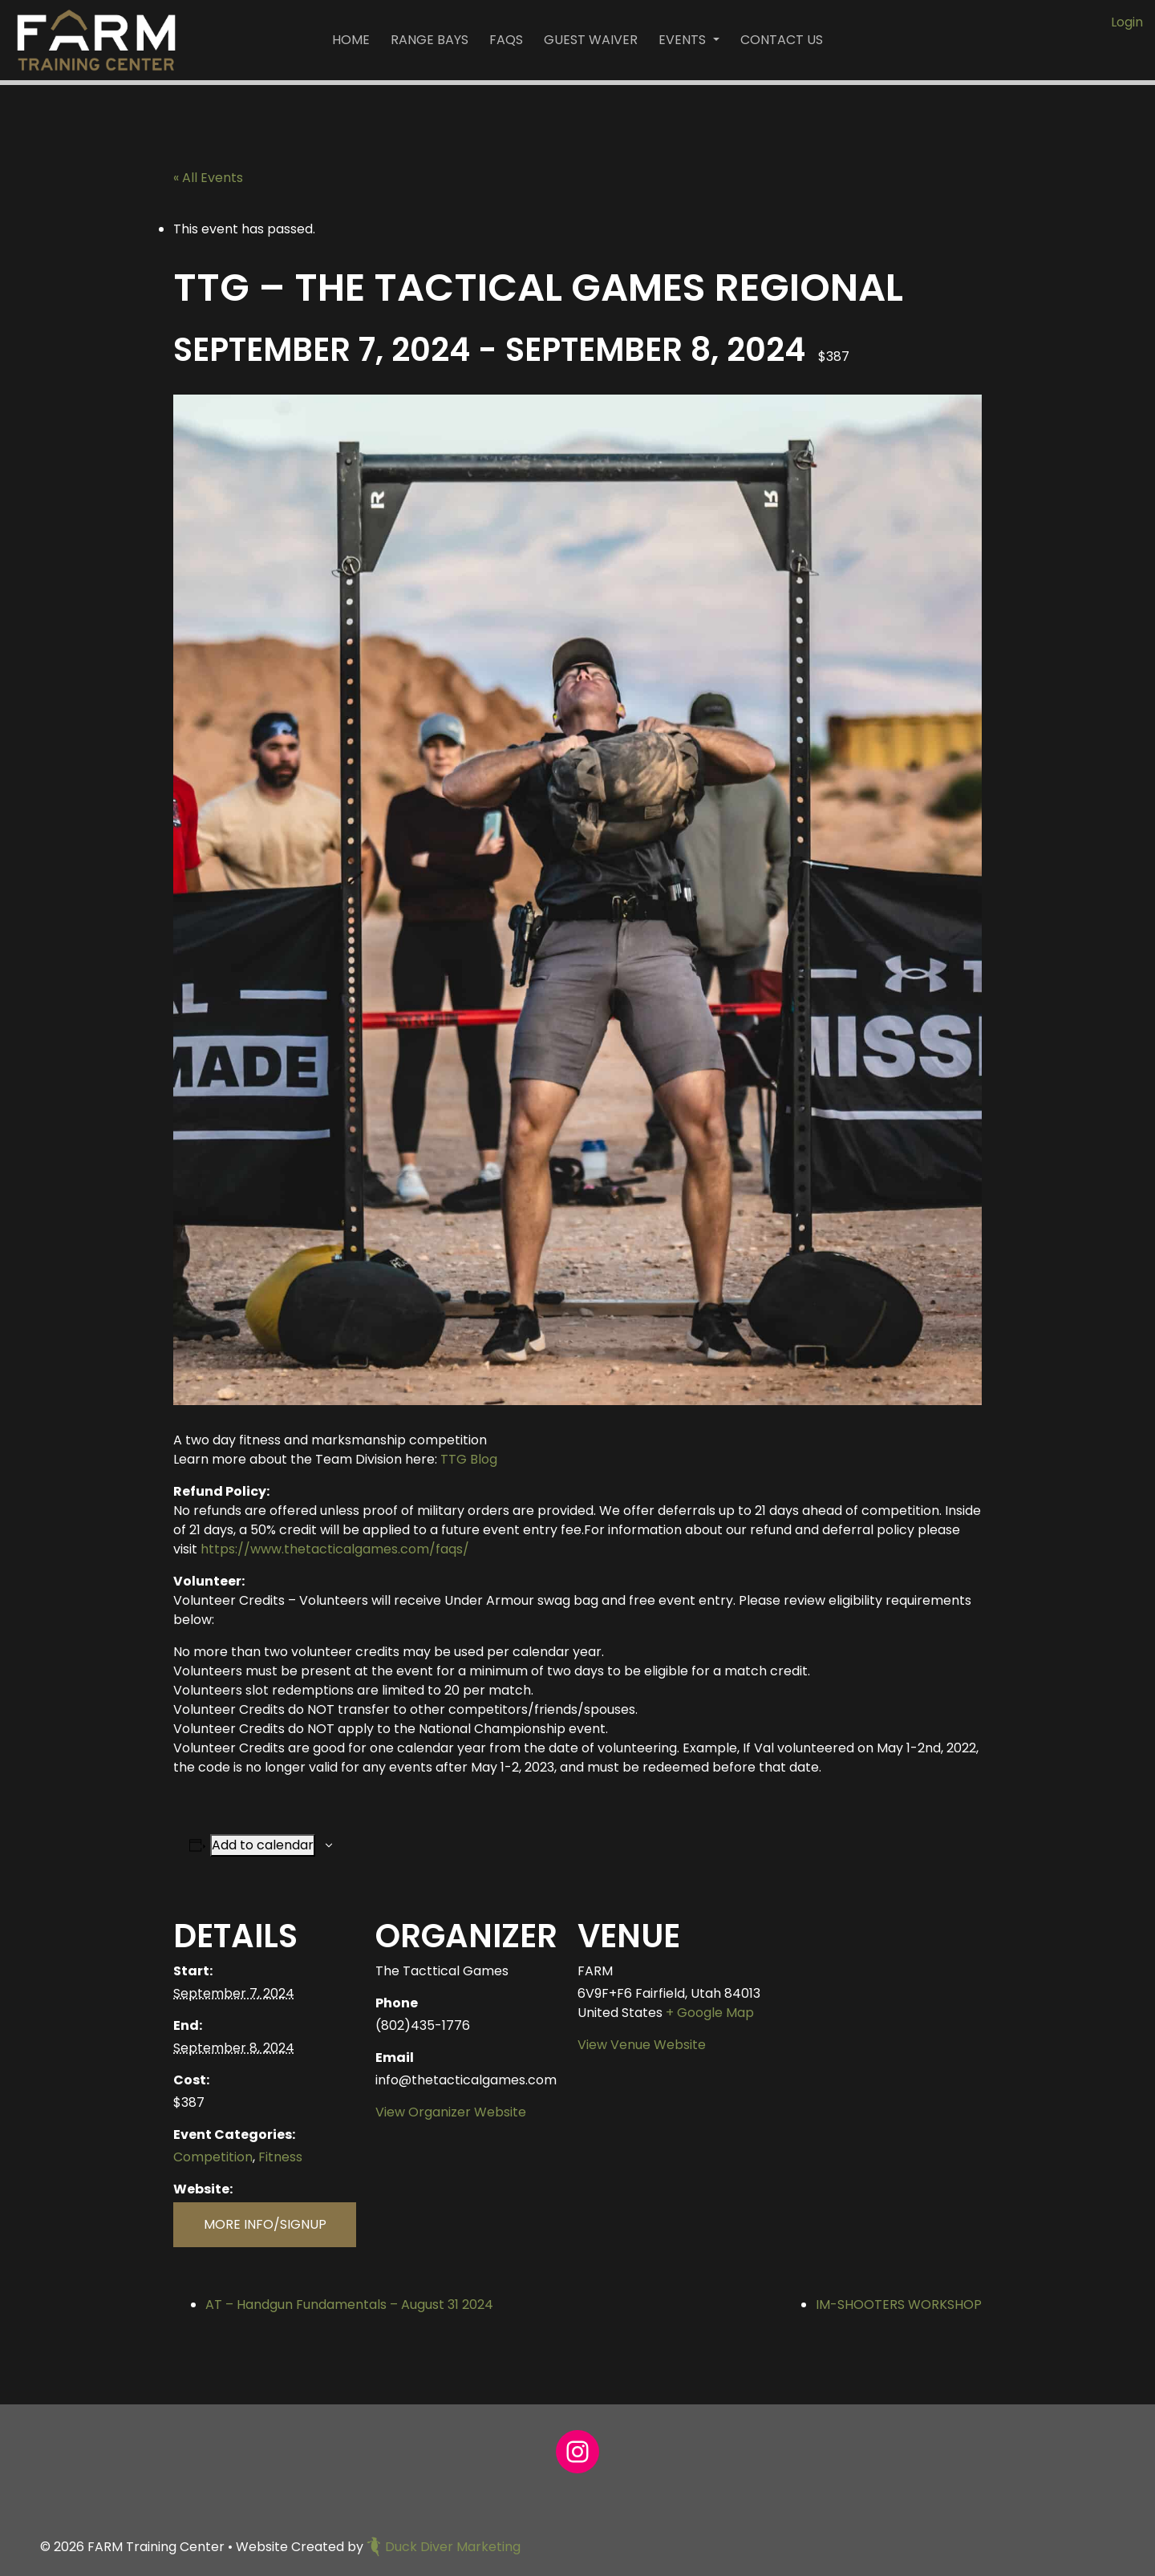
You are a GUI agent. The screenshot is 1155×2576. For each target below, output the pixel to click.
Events (684, 39)
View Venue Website (642, 2044)
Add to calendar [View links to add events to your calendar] (263, 1845)
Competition (213, 2157)
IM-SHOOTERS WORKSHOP (899, 2304)
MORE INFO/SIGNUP (265, 2224)
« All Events (208, 177)
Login (1127, 22)
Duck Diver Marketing (444, 2547)
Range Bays (429, 39)
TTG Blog (468, 1459)
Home (351, 39)
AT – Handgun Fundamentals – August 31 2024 (349, 2304)
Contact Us (781, 39)
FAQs (506, 39)
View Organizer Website (450, 2112)
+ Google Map (710, 2012)
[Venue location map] (897, 2001)
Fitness (280, 2157)
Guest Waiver (591, 39)
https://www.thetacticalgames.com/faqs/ (335, 1549)
